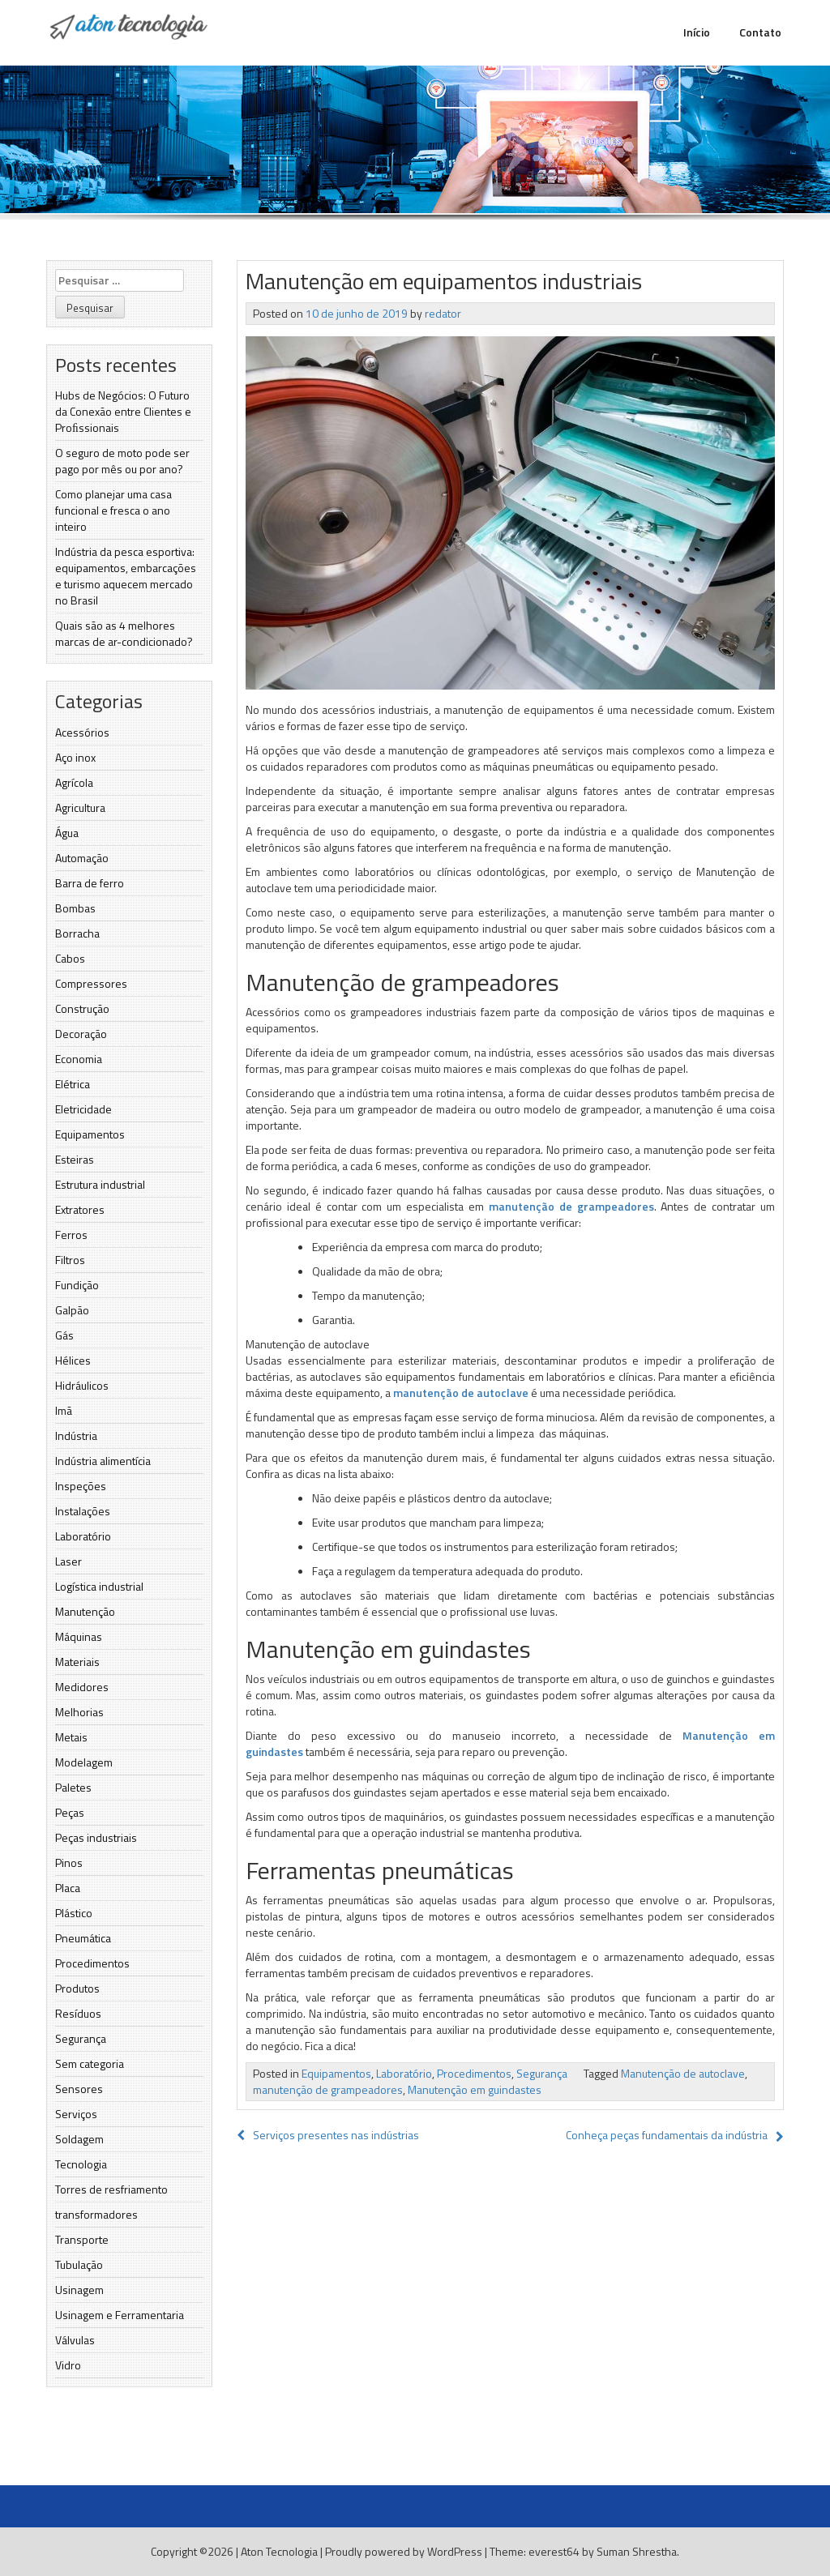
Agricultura (80, 807)
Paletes (73, 1787)
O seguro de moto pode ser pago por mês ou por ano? (122, 460)
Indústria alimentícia (103, 1460)
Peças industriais (96, 1837)
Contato (760, 32)
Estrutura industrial (100, 1184)
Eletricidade (83, 1108)
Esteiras (74, 1159)
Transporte (82, 2239)
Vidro (68, 2364)
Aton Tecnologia (279, 2551)
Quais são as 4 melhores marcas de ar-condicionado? (124, 633)
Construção (82, 1008)
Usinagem (79, 2289)
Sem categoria (89, 2063)
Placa (67, 1887)
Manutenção (85, 1611)
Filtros (70, 1259)
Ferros (71, 1234)
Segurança (80, 2038)
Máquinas (78, 1636)
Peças (69, 1812)
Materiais (77, 1661)
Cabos (70, 958)
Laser (68, 1561)
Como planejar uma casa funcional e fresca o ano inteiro (113, 510)
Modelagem (84, 1762)
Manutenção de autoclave (683, 2073)
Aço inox (75, 757)
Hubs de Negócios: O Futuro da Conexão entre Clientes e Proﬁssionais (123, 411)
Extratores (80, 1209)
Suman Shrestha (637, 2551)
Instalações (82, 1510)
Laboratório (83, 1535)
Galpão (72, 1309)
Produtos (77, 1988)
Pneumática (83, 1937)
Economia (78, 1058)
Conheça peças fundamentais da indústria (667, 2134)
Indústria (76, 1435)
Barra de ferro (89, 882)
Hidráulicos (82, 1385)
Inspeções (80, 1485)
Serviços (76, 2113)
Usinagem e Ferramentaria (119, 2314)
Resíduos (78, 2013)
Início (696, 32)
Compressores (91, 983)
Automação (82, 857)
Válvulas (75, 2339)
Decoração (81, 1033)
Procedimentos (92, 1963)
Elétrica (72, 1083)
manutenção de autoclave (460, 1392)
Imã (63, 1410)
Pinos (69, 1862)
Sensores (79, 2088)
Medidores (82, 1686)
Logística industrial (99, 1586)
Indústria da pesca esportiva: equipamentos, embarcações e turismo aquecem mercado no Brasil (125, 576)
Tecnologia (81, 2163)
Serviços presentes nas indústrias (328, 2134)
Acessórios (82, 732)
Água (67, 832)
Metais (71, 1736)
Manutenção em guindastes (474, 2089)
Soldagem (79, 2138)
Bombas (75, 907)
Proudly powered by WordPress (403, 2551)
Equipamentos (90, 1134)
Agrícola (74, 782)
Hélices (73, 1360)
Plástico (73, 1912)
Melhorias (79, 1711)
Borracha (77, 933)
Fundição (77, 1284)
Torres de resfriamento (111, 2189)
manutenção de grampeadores (571, 1206)
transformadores (96, 2214)
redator (443, 313)
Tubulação (79, 2264)
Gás (64, 1335)
